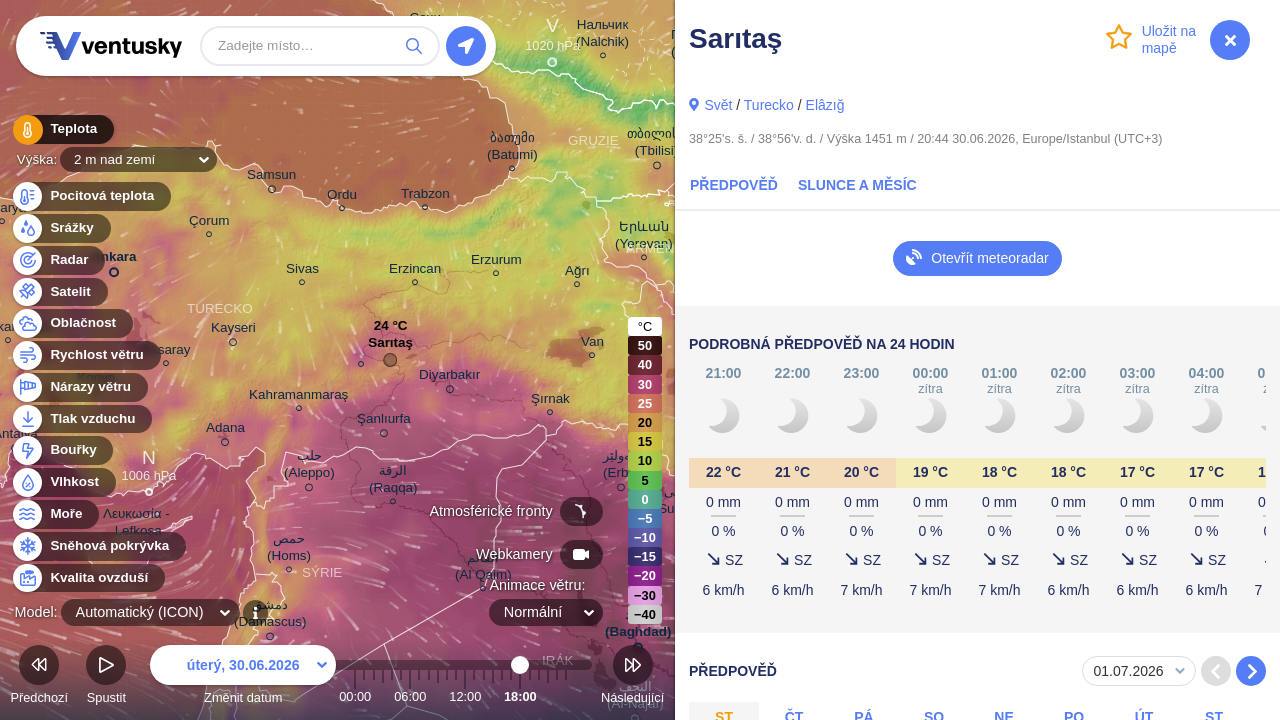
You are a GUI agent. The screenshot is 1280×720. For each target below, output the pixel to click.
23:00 (566, 696)
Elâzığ (825, 105)
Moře (55, 514)
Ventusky (108, 46)
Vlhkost (63, 482)
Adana (225, 431)
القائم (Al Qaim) (483, 569)
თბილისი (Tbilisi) (656, 145)
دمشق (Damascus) (270, 616)
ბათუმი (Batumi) (512, 149)
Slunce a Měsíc (857, 185)
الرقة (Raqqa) (393, 482)
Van (592, 344)
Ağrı (577, 273)
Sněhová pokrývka (98, 546)
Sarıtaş (390, 347)
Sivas (302, 271)
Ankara (114, 260)
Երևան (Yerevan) (644, 238)
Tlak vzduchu (81, 419)
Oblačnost (71, 323)
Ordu (342, 197)
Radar (58, 260)
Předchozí (39, 677)
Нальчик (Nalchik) (602, 36)
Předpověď (734, 185)
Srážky (60, 228)
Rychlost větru (85, 355)
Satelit (59, 292)
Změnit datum (243, 677)
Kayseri (233, 331)
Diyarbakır (449, 378)
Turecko (769, 105)
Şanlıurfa (384, 422)
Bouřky (62, 450)
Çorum (209, 223)
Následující (632, 677)
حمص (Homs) (289, 550)
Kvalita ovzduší (87, 578)
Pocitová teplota (90, 196)
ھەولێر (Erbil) (621, 467)
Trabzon (425, 196)
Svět (718, 105)
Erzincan (415, 271)
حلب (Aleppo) (309, 467)
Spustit (106, 677)
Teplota (62, 129)
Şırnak (550, 401)
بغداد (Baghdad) (638, 627)
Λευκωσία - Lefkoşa (136, 525)
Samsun (271, 178)
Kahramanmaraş (298, 397)
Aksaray (166, 352)
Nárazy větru (79, 387)
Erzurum (496, 262)
